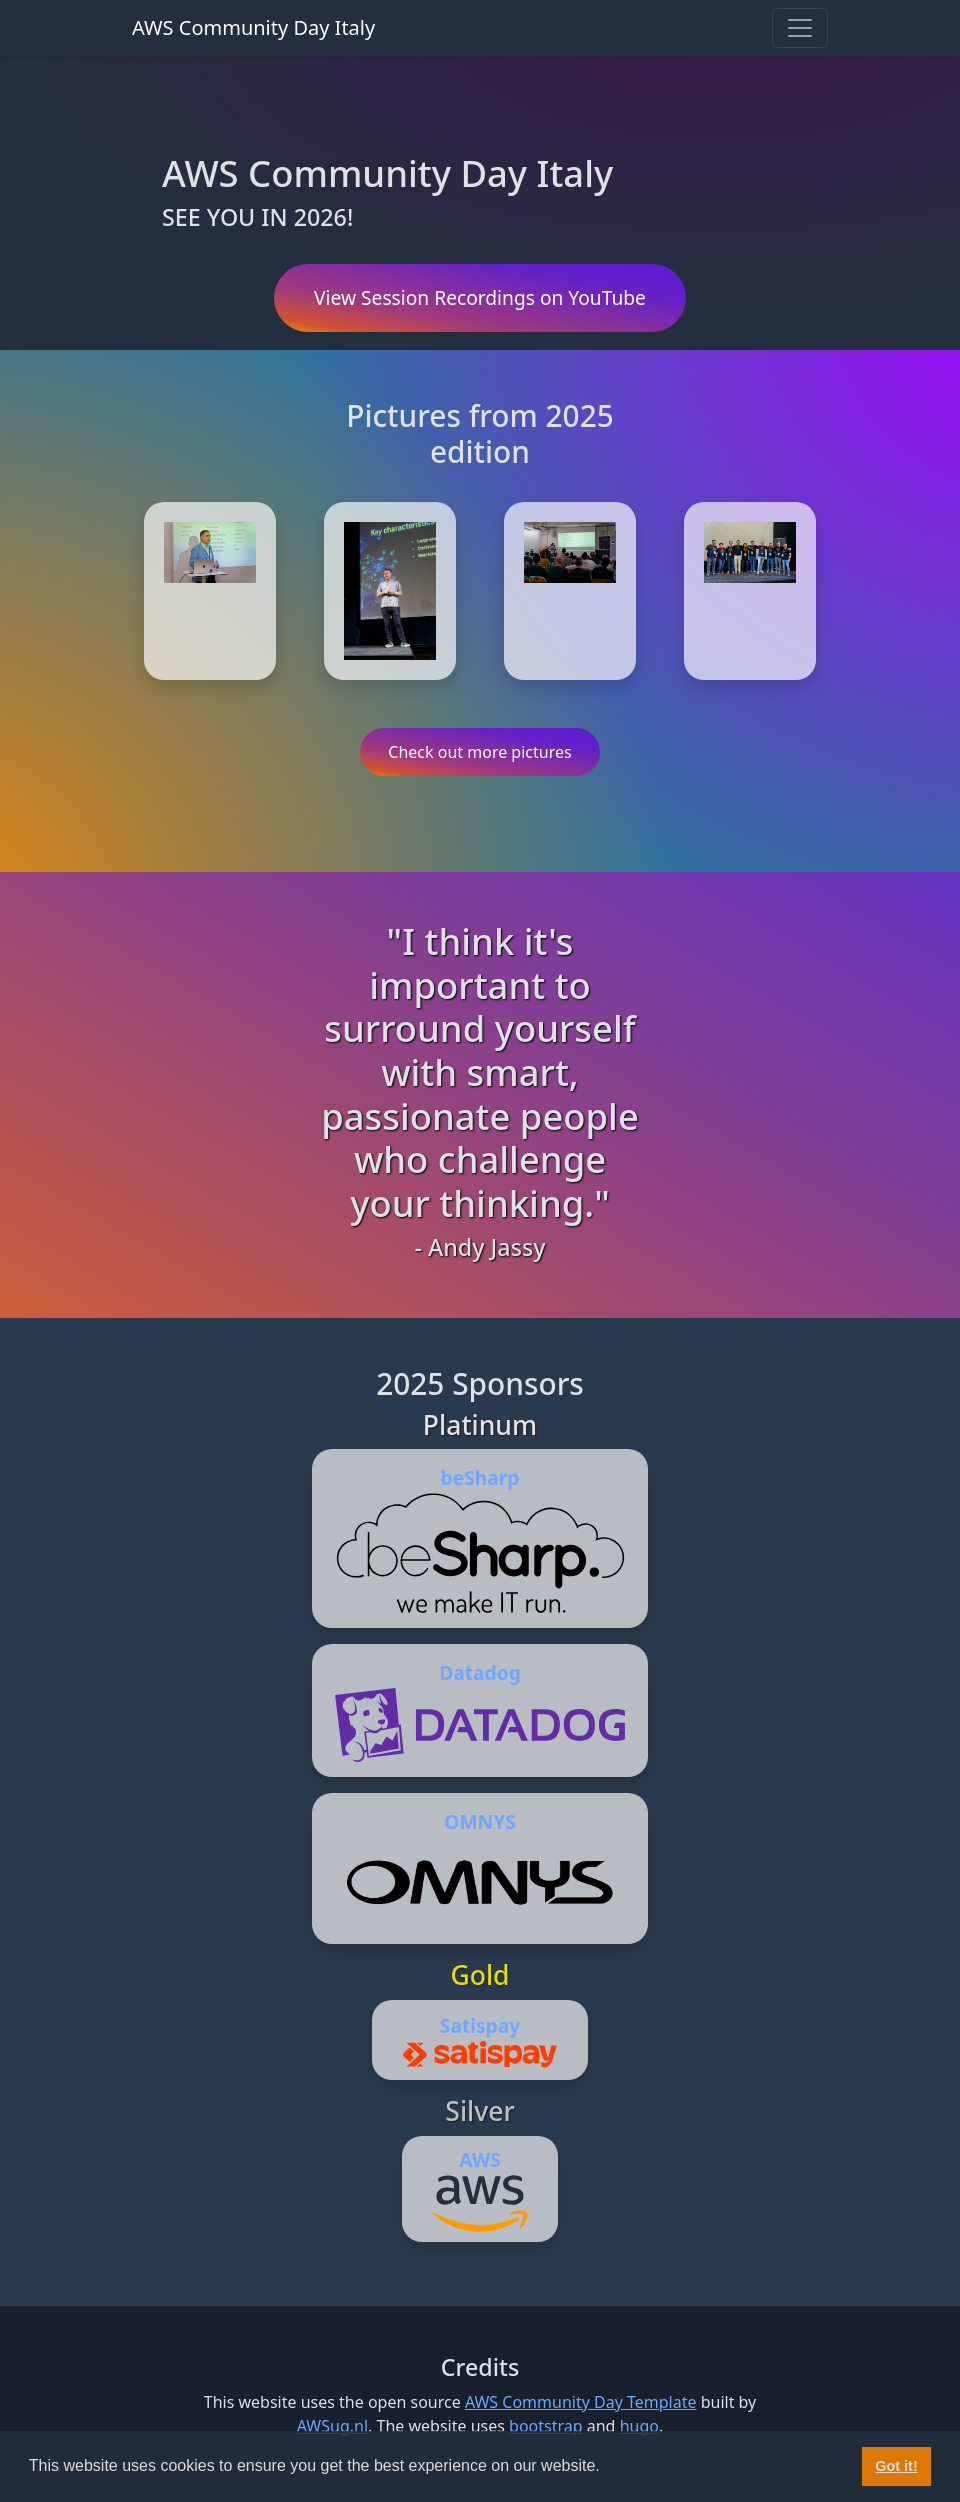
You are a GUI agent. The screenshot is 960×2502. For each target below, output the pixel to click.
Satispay (480, 2025)
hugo (639, 2426)
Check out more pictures (479, 752)
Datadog (480, 1672)
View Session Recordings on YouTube (480, 297)
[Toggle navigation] (800, 28)
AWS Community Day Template (581, 2402)
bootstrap (546, 2426)
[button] (607, 2468)
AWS (480, 2159)
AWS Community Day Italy (253, 27)
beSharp (480, 1477)
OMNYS (479, 1821)
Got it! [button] (896, 2466)
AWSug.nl (332, 2426)
